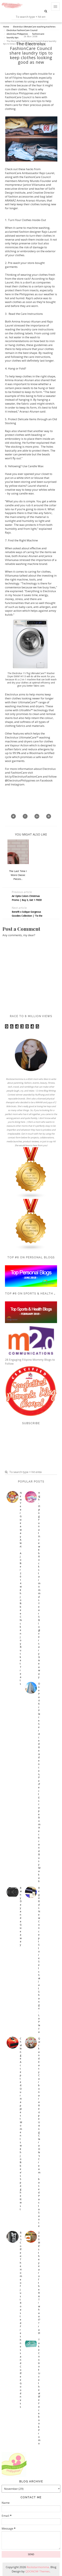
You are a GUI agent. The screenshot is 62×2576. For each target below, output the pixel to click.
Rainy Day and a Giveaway (21, 1916)
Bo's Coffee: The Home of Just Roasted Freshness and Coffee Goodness (21, 2319)
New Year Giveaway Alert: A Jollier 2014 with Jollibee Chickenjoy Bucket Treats (21, 1588)
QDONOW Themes (37, 2571)
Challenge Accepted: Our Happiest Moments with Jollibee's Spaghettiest (21, 2124)
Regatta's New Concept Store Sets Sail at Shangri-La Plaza (39, 1959)
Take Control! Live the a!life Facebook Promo (39, 2391)
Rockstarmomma (38, 2567)
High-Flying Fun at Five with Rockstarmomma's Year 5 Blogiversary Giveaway (39, 1584)
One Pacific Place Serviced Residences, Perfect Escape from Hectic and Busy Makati (39, 1782)
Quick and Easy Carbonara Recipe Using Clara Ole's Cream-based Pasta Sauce (39, 2132)
